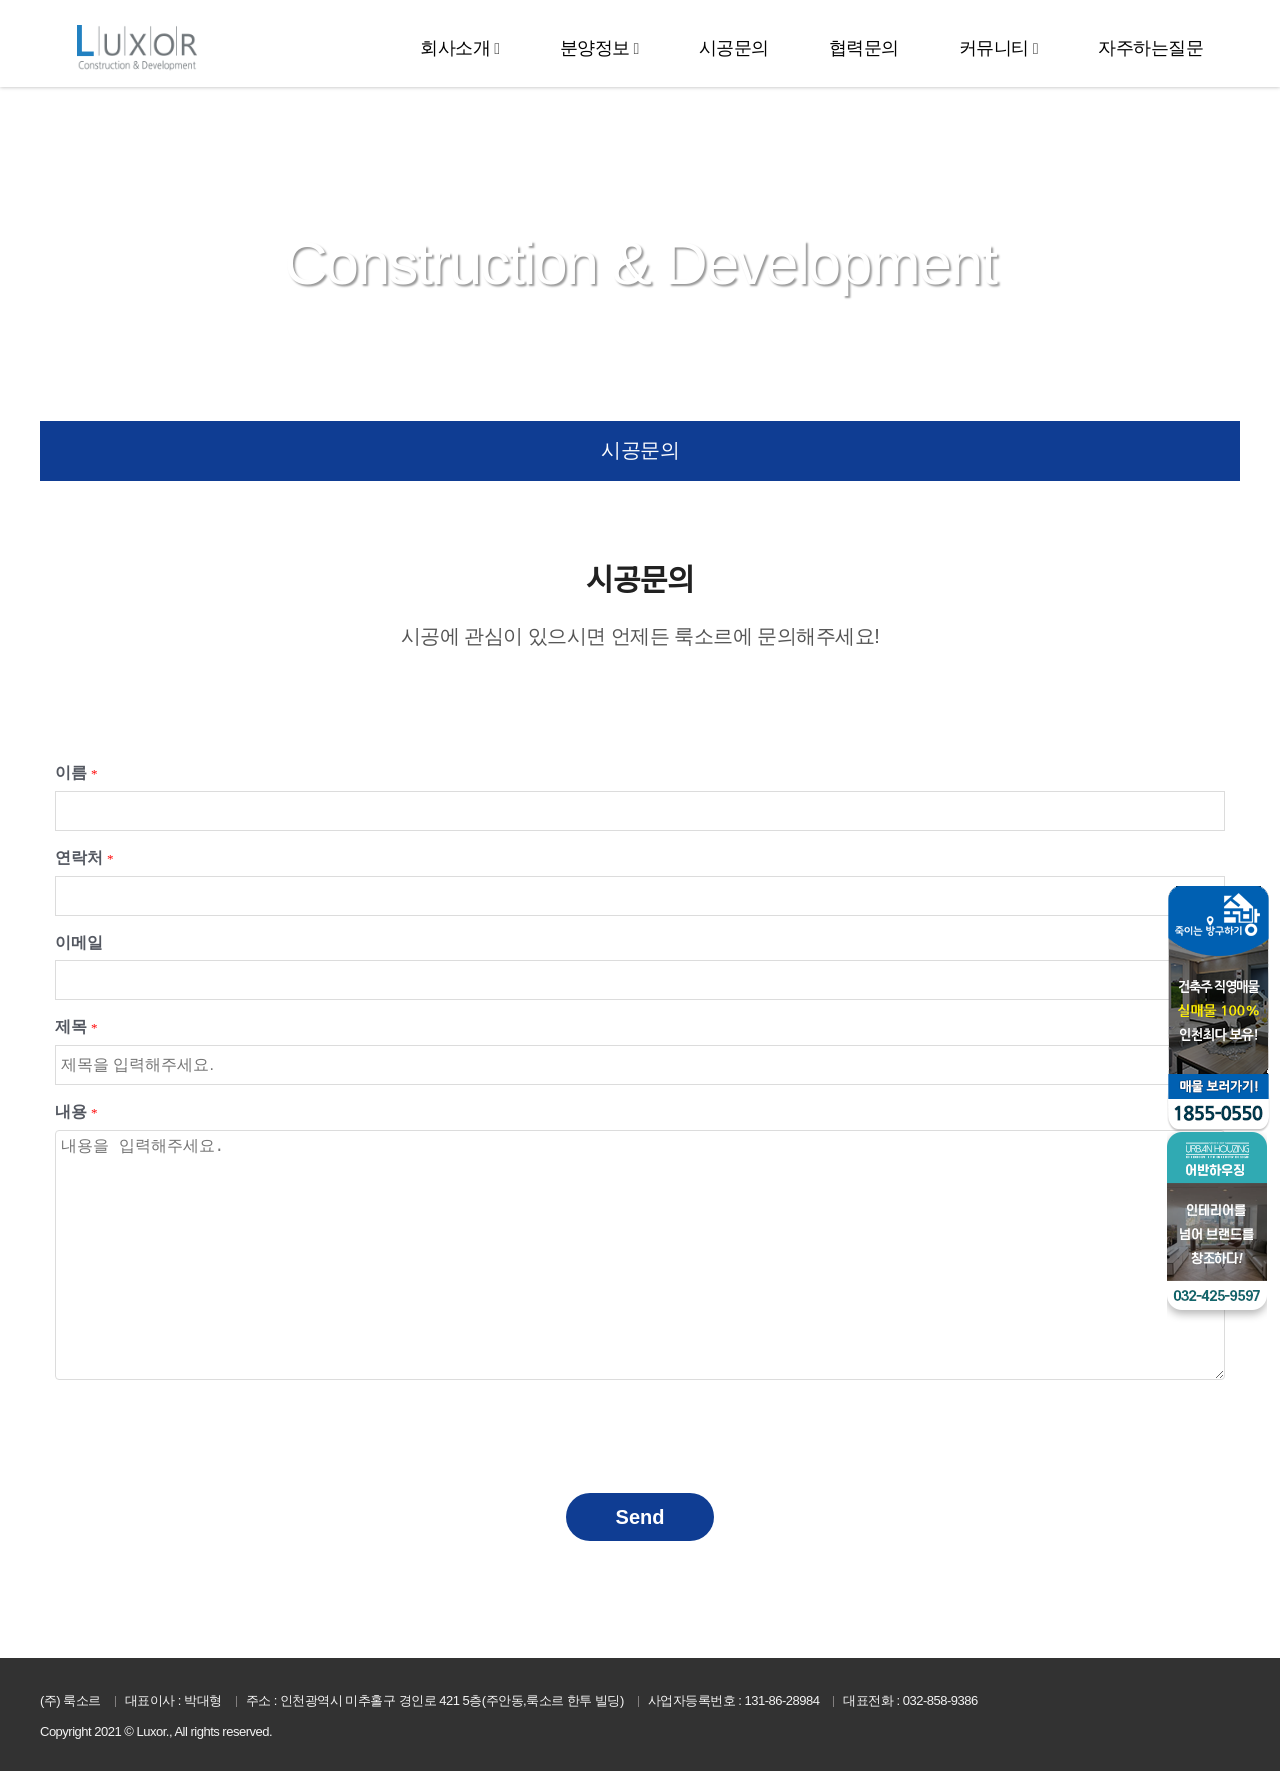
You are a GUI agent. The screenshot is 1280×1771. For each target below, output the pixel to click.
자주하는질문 (1150, 48)
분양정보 (595, 48)
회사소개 (455, 48)
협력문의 (864, 48)
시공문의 (734, 48)
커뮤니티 (994, 48)
